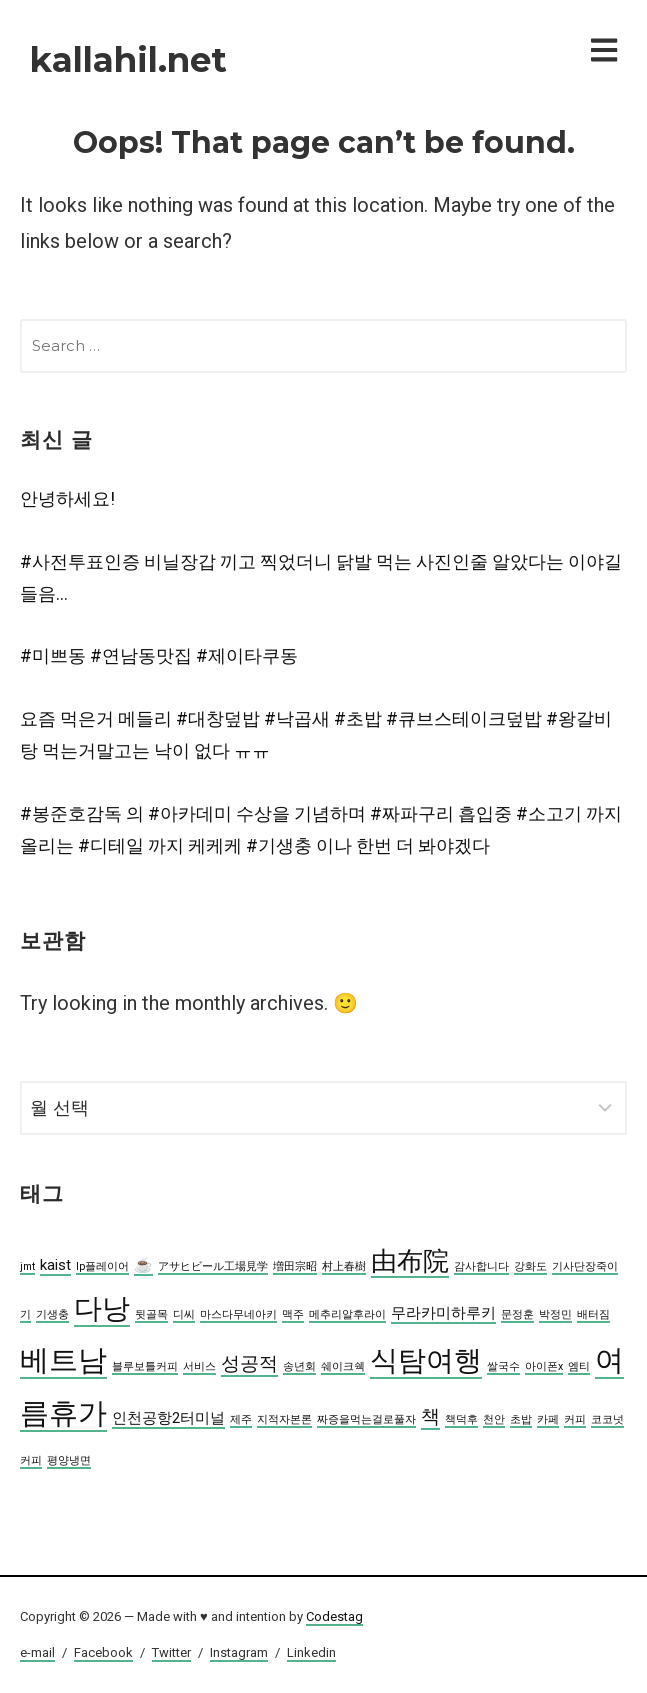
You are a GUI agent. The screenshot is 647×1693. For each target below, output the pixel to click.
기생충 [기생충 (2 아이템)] (52, 1314)
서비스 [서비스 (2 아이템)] (199, 1366)
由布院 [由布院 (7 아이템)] (410, 1261)
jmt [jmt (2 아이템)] (27, 1266)
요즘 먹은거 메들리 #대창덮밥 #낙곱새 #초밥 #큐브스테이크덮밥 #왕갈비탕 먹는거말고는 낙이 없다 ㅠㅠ (316, 734)
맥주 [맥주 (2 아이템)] (293, 1314)
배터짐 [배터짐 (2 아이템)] (593, 1314)
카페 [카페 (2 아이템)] (548, 1419)
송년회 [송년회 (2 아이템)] (299, 1366)
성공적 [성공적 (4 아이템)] (249, 1364)
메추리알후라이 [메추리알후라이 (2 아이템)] (347, 1314)
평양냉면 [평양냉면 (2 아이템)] (69, 1460)
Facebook (103, 1652)
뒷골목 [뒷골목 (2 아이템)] (151, 1314)
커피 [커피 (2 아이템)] (575, 1419)
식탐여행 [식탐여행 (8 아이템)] (426, 1360)
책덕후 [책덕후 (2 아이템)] (461, 1419)
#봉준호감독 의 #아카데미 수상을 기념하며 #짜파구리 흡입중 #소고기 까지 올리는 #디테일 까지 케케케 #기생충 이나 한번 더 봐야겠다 (321, 829)
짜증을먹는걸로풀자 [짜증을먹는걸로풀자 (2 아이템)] (366, 1419)
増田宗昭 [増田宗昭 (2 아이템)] (295, 1266)
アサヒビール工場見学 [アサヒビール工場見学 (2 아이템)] (213, 1266)
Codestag (334, 1616)
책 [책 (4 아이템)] (430, 1417)
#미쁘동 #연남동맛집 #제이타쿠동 (159, 655)
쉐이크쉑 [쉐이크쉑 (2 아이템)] (343, 1366)
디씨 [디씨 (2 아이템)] (184, 1314)
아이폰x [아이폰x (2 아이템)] (544, 1366)
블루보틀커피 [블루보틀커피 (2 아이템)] (145, 1366)
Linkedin (311, 1652)
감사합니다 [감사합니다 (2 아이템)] (481, 1266)
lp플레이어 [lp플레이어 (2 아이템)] (102, 1266)
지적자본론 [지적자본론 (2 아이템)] (284, 1419)
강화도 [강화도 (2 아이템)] (530, 1266)
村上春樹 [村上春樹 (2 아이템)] (344, 1266)
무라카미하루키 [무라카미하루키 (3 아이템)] (443, 1313)
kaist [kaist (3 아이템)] (55, 1265)
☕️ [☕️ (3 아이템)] (143, 1265)
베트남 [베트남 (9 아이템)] (63, 1360)
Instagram (239, 1652)
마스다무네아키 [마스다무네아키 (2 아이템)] (238, 1314)
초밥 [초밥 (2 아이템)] (521, 1419)
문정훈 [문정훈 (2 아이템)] (517, 1314)
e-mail (37, 1652)
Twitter (171, 1652)
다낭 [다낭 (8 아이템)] (102, 1308)
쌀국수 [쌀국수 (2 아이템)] (503, 1366)
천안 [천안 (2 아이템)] (494, 1419)
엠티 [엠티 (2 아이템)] (579, 1366)
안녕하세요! (67, 498)
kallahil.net (128, 60)
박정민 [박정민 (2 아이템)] (555, 1314)
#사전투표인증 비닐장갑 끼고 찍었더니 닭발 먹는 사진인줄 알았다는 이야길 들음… (321, 577)
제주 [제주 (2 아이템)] (241, 1419)
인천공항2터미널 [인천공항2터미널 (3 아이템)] (168, 1418)
